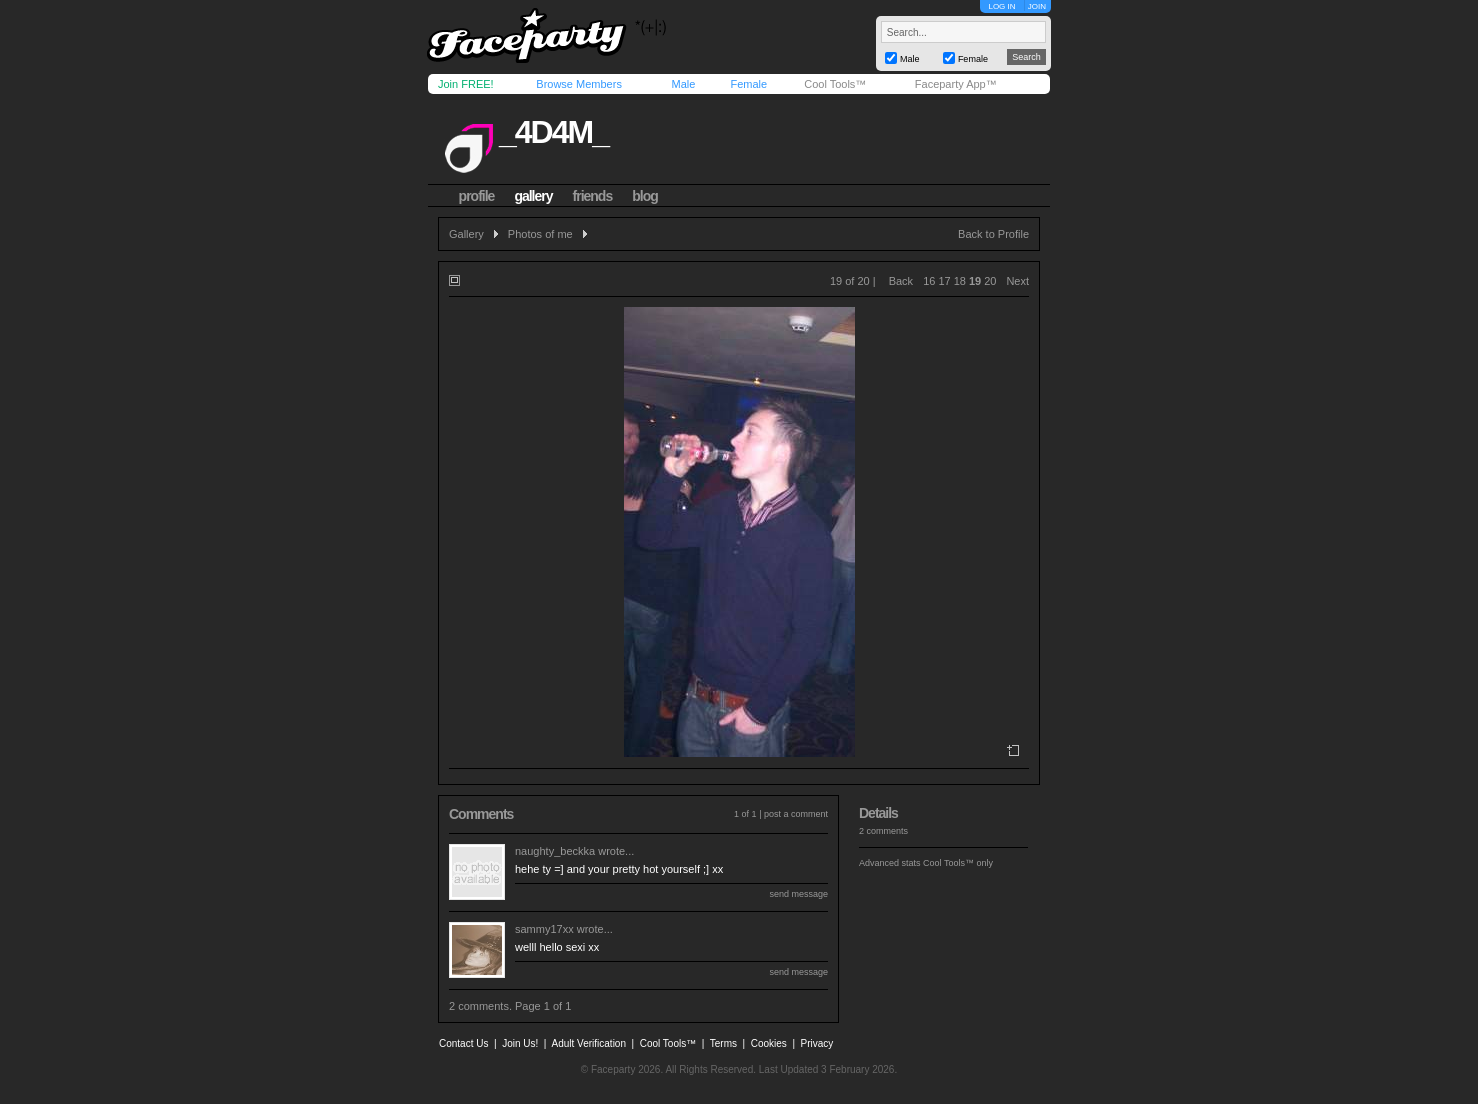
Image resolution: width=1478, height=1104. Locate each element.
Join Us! (520, 1043)
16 (929, 281)
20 (990, 281)
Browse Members (579, 84)
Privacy (817, 1043)
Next (1017, 281)
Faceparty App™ (956, 84)
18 (960, 281)
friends (593, 196)
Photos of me (540, 234)
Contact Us (463, 1043)
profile (477, 196)
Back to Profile (993, 234)
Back (901, 281)
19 (975, 281)
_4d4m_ (553, 132)
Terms (723, 1043)
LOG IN (1001, 6)
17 (944, 281)
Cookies (769, 1043)
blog (645, 196)
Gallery (466, 234)
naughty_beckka (555, 851)
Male (683, 84)
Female (748, 84)
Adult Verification (588, 1043)
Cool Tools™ (835, 84)
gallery (533, 196)
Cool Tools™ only (958, 863)
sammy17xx (544, 929)
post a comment (796, 814)
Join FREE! (466, 84)
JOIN (1037, 6)
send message (798, 894)
